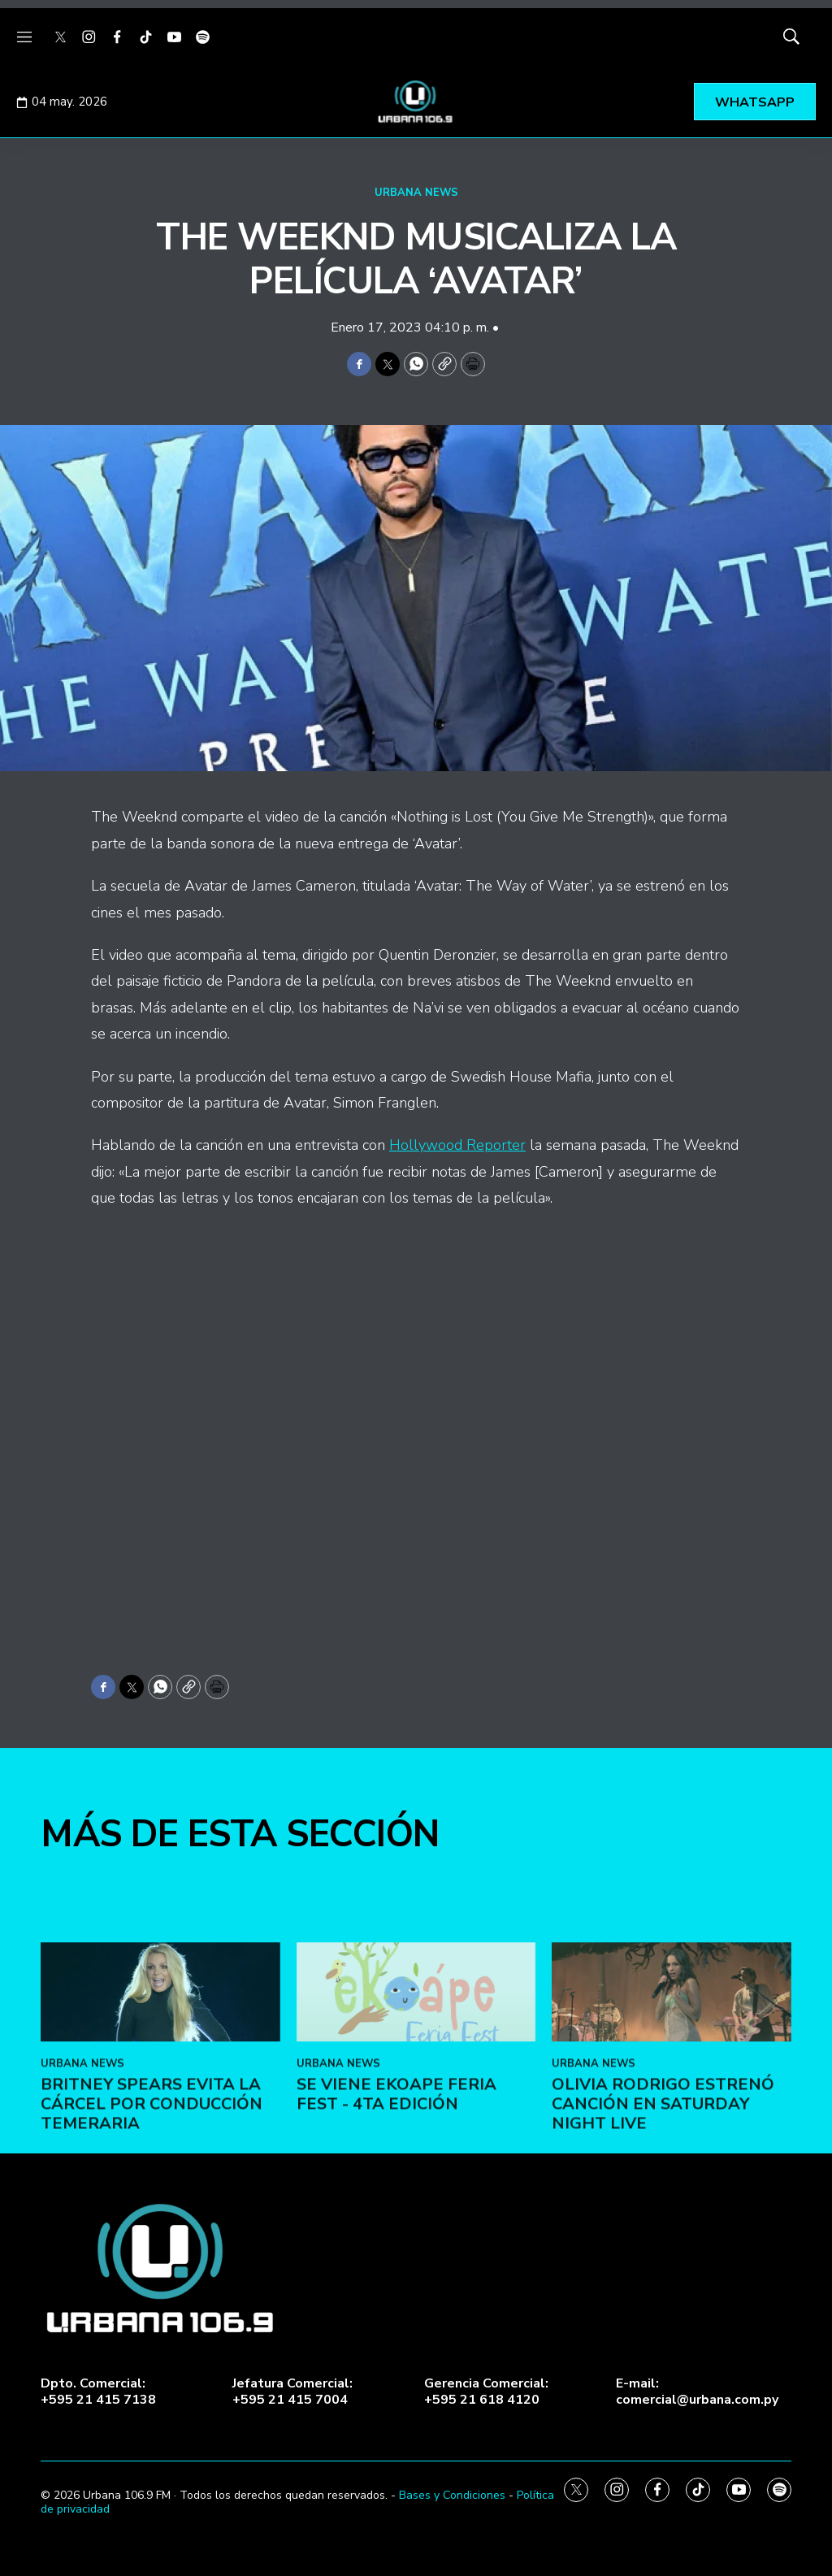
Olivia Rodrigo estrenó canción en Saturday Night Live (663, 2253)
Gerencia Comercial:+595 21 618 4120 (486, 2391)
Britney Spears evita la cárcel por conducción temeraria (151, 2253)
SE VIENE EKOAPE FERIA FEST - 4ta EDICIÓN (396, 2244)
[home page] (416, 101)
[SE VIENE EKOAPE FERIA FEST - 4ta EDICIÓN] (416, 2142)
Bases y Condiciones (452, 2495)
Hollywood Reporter (457, 1145)
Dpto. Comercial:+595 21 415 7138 (98, 2391)
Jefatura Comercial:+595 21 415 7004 (292, 2391)
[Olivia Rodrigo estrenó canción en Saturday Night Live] (671, 2142)
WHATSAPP (755, 102)
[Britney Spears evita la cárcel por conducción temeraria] (160, 2142)
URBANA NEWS (416, 192)
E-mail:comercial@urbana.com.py (697, 2391)
